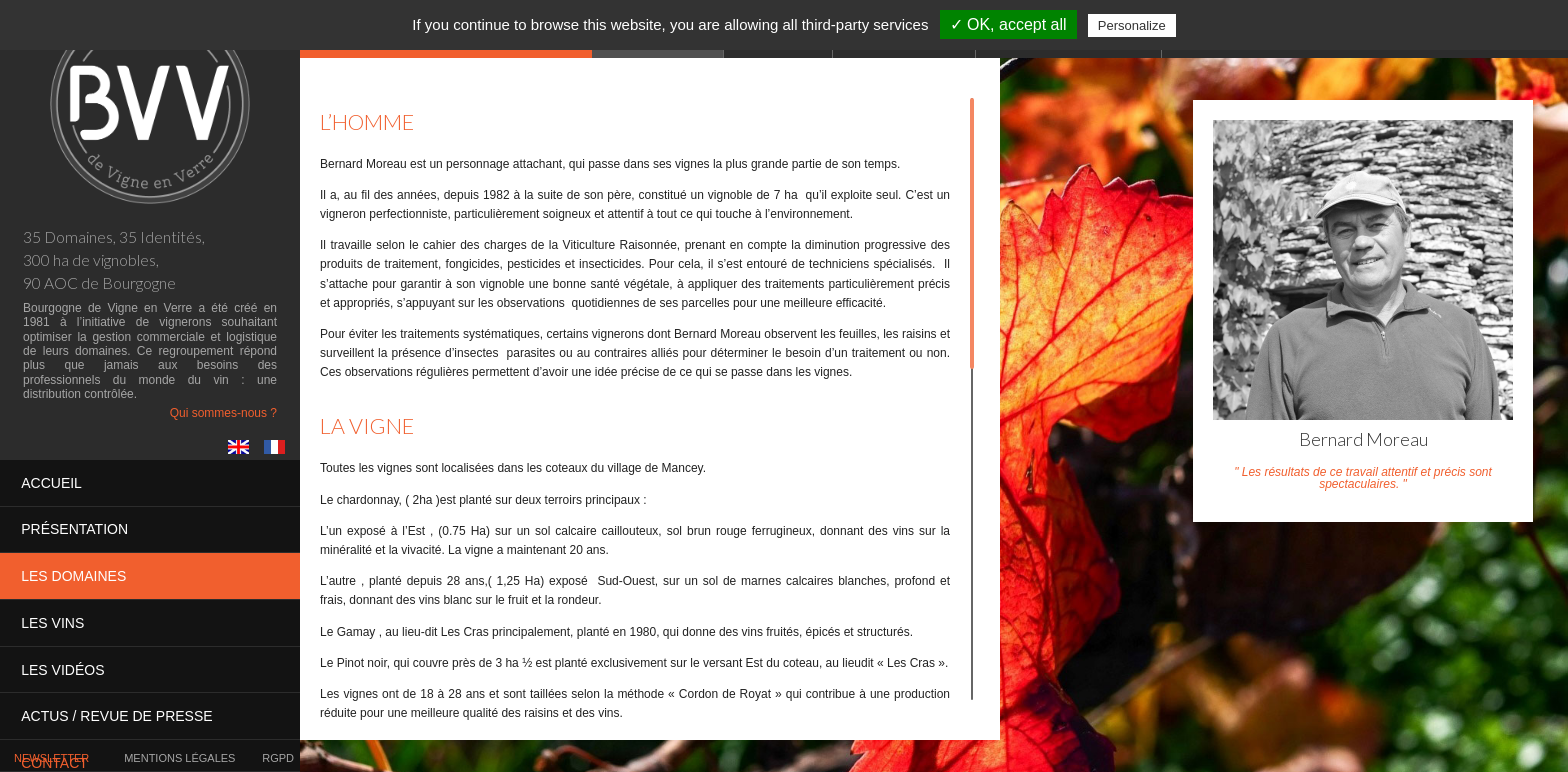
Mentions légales (179, 758)
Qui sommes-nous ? (223, 413)
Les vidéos (62, 669)
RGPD (278, 758)
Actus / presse (116, 715)
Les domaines (73, 576)
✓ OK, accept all (1008, 24)
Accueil (51, 483)
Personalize (1132, 25)
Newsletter (51, 758)
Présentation (74, 529)
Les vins (52, 622)
